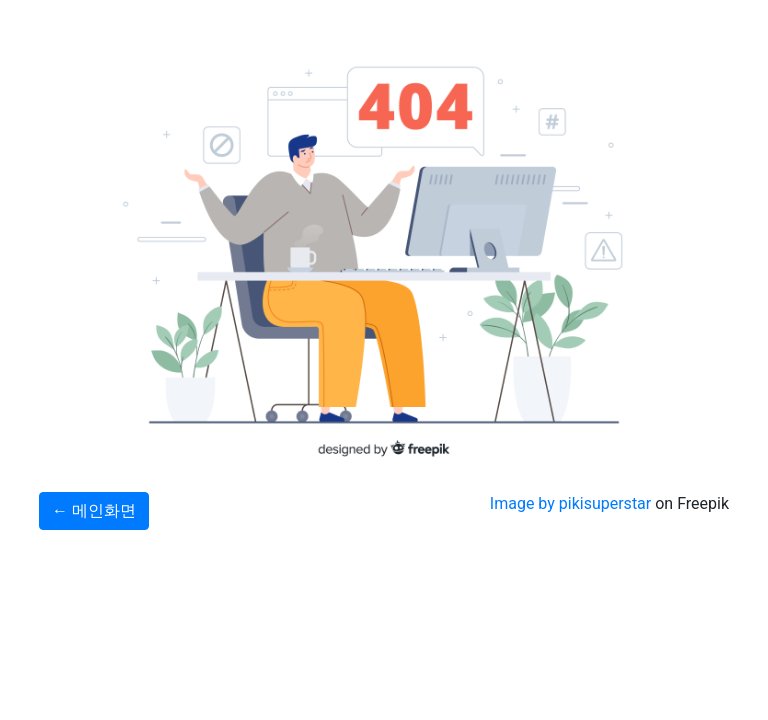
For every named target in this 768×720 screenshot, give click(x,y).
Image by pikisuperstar (570, 503)
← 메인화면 (94, 510)
